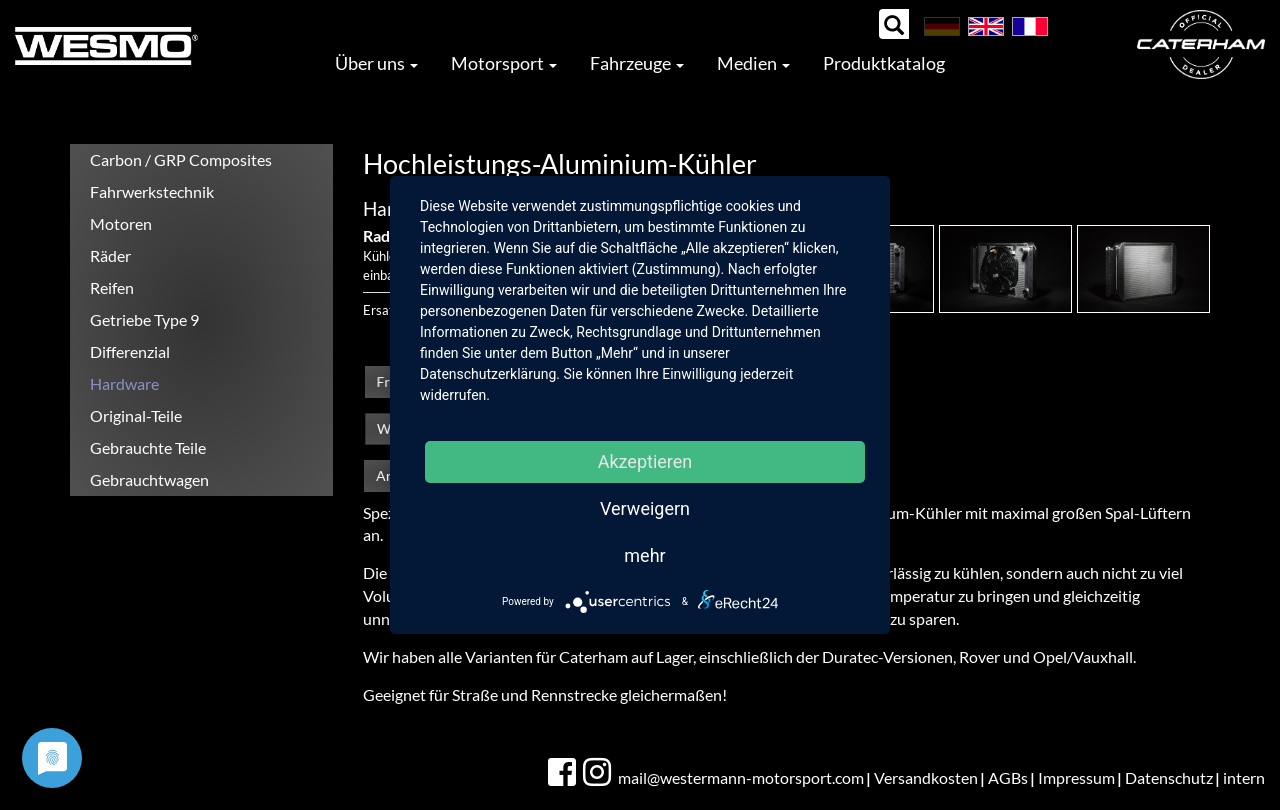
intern (1244, 777)
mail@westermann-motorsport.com (741, 777)
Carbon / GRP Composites (181, 159)
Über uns (376, 63)
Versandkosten (926, 777)
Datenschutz (1169, 777)
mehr (644, 555)
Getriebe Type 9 (144, 319)
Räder (110, 255)
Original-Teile (136, 415)
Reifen (112, 287)
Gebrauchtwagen (149, 479)
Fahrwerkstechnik (152, 191)
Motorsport (504, 63)
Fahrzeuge (637, 63)
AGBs (1008, 777)
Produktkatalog (884, 63)
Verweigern (645, 508)
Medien (753, 63)
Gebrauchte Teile (148, 447)
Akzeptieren (645, 461)
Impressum (1076, 777)
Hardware (124, 383)
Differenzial (130, 351)
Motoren (121, 223)
